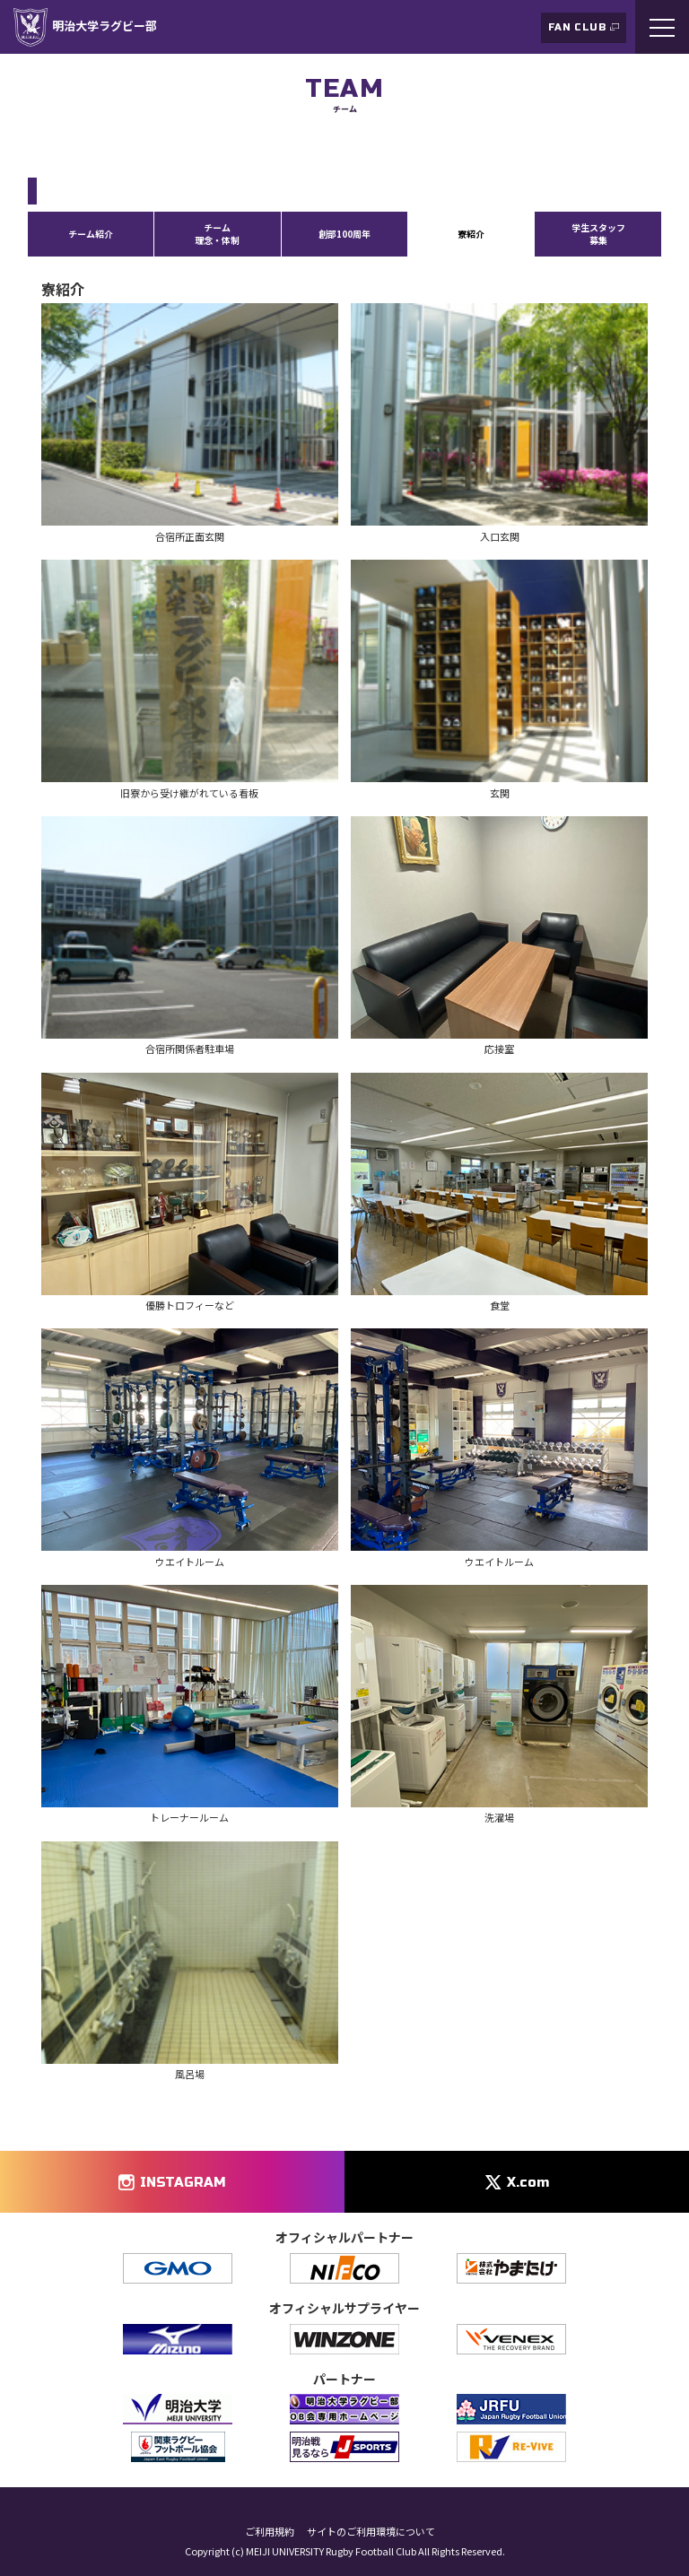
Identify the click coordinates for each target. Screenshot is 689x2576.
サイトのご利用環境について (371, 2531)
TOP (38, 147)
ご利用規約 (269, 2531)
